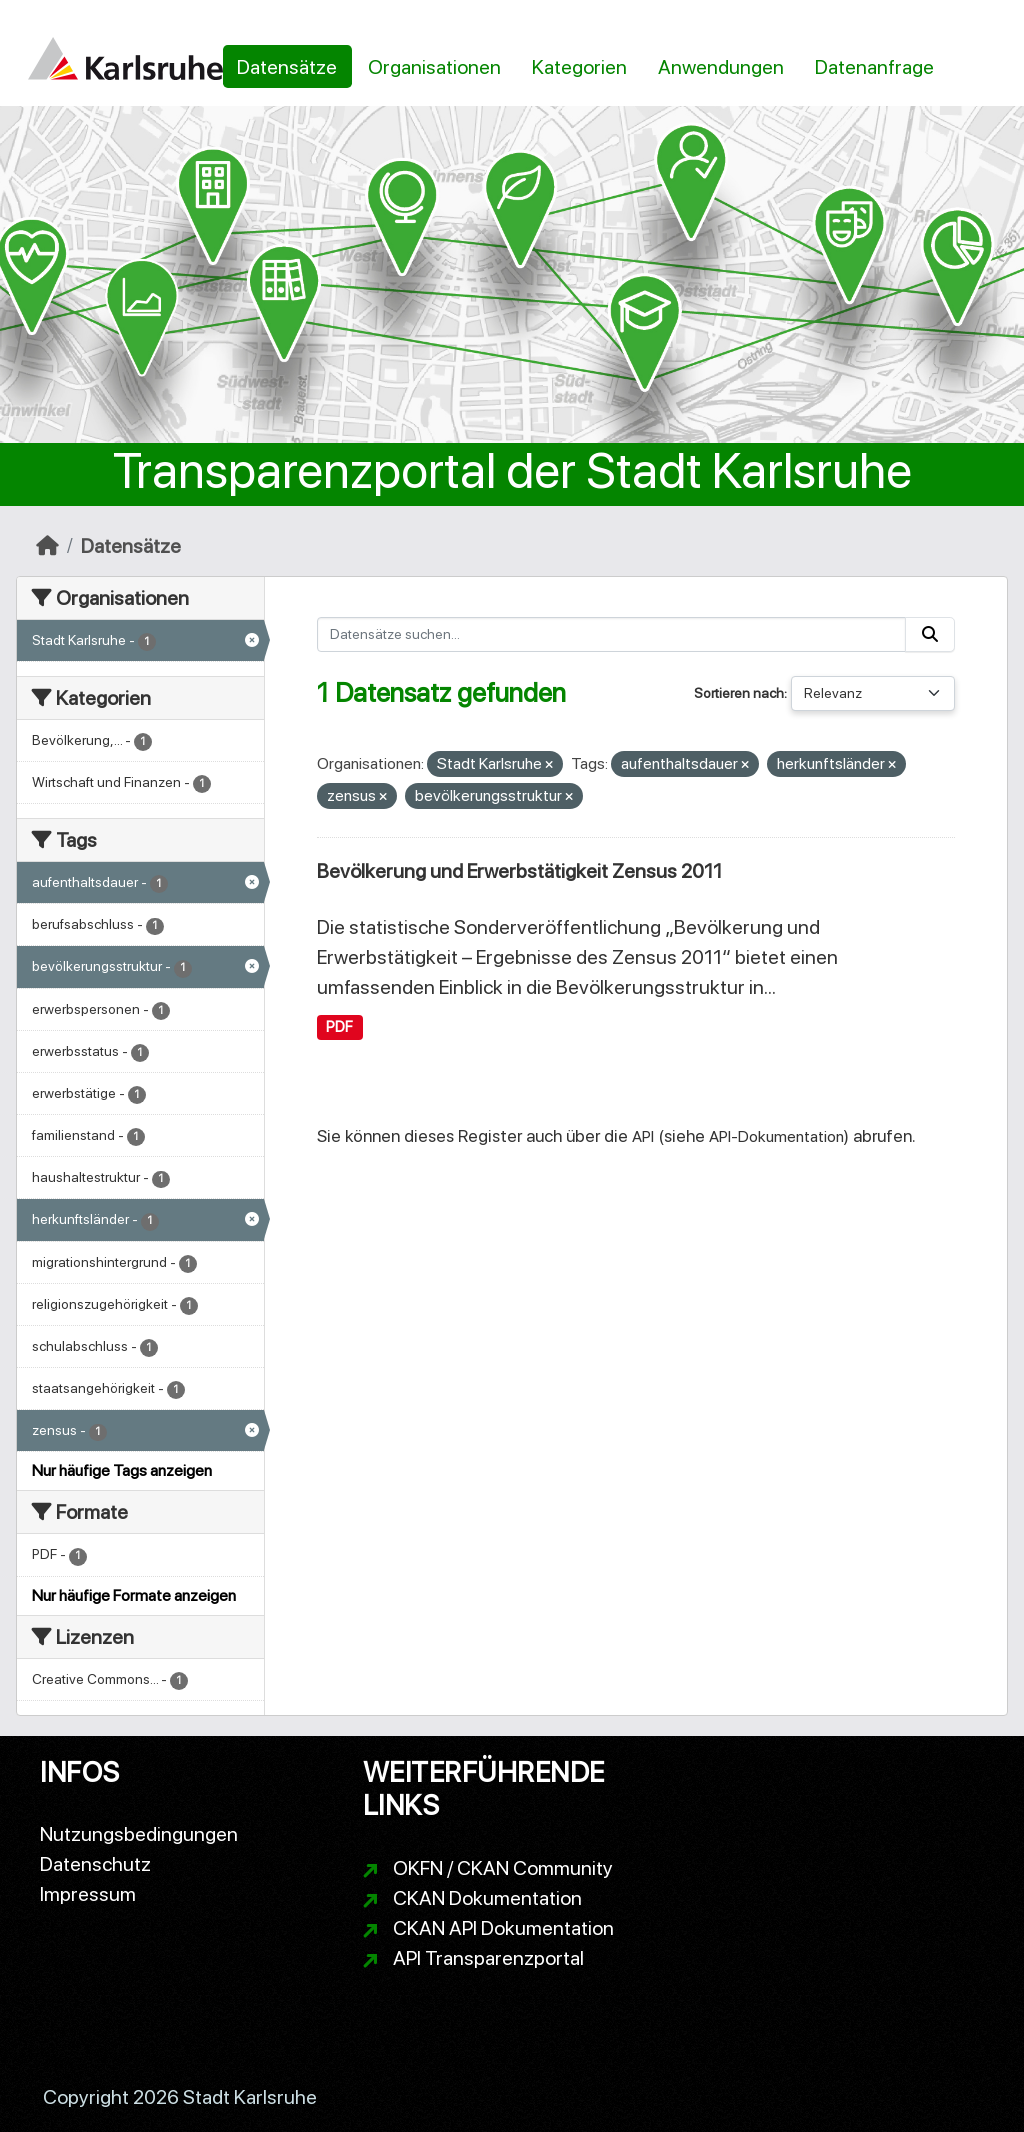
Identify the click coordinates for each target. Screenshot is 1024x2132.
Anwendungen (721, 67)
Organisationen (434, 67)
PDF (339, 1027)
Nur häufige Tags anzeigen (122, 1470)
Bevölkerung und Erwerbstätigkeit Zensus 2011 (519, 871)
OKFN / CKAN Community (503, 1868)
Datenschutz (95, 1864)
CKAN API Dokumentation (503, 1928)
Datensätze (287, 67)
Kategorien (579, 67)
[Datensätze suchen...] (612, 634)
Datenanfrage (874, 67)
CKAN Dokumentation (487, 1898)
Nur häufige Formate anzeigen (134, 1595)
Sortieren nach (739, 693)
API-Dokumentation (776, 1136)
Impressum (88, 1894)
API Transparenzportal (488, 1958)
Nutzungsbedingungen (139, 1834)
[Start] (47, 546)
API (643, 1136)
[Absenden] (930, 634)
